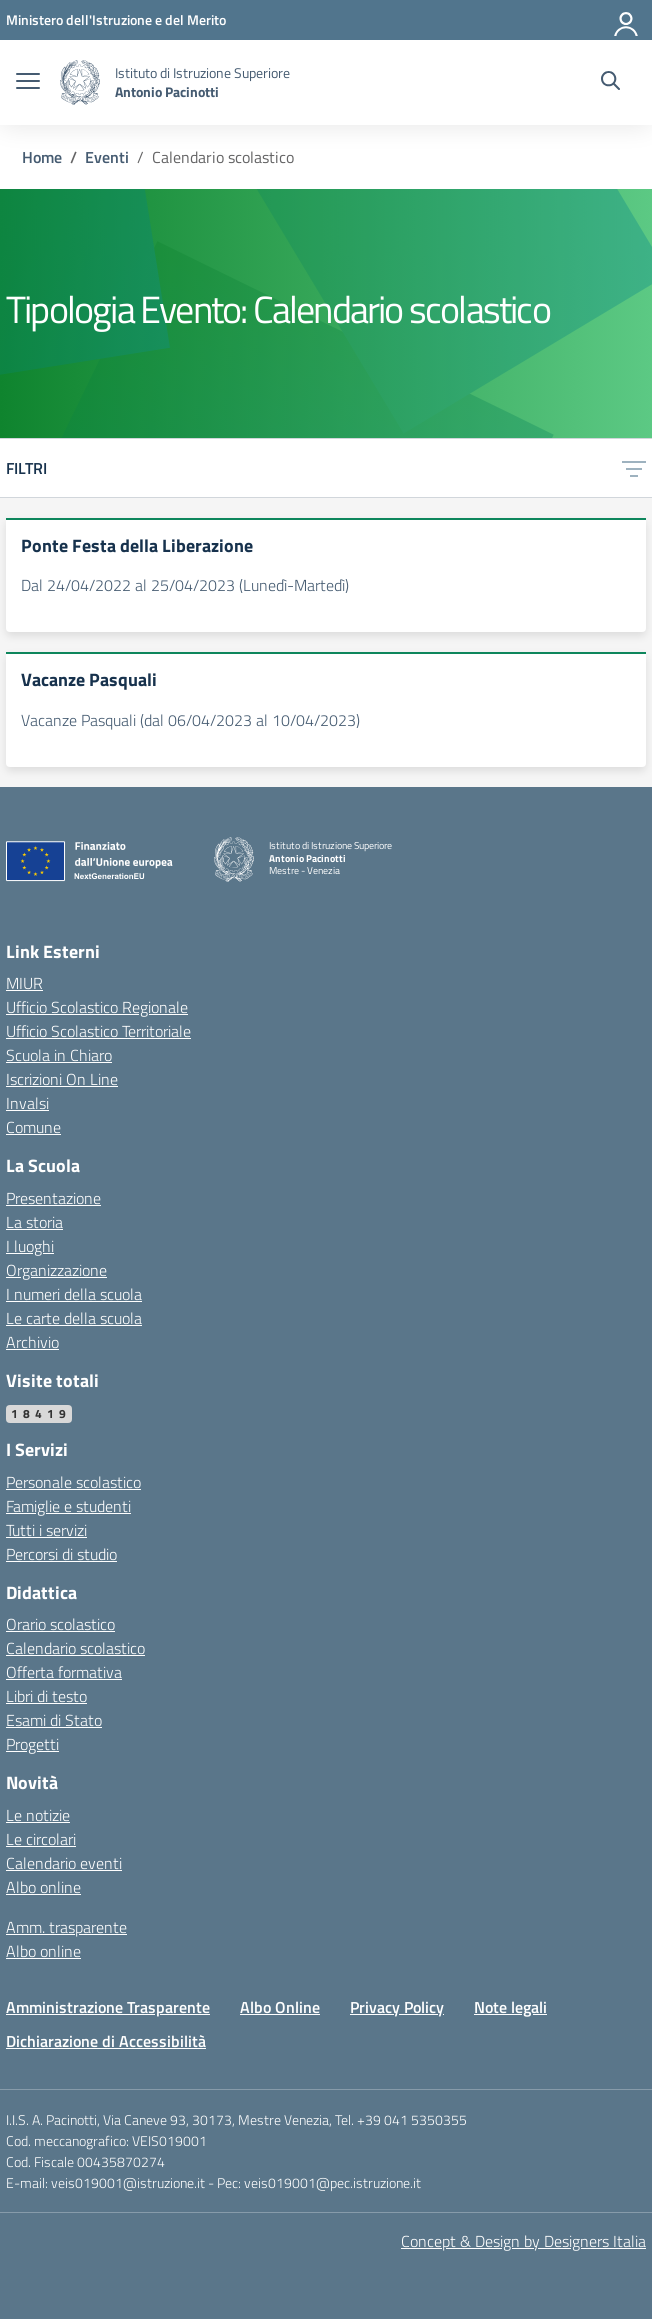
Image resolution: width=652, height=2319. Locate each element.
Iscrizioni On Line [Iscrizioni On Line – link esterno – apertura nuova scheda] (62, 1079)
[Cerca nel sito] (610, 83)
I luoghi (30, 1246)
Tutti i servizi (46, 1530)
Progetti (32, 1744)
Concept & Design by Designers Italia (523, 2241)
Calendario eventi (64, 1863)
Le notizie (38, 1815)
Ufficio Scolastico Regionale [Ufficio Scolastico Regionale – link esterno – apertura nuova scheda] (97, 1007)
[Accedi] (627, 20)
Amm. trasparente (66, 1927)
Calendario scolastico (75, 1648)
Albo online (43, 1887)
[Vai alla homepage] (80, 82)
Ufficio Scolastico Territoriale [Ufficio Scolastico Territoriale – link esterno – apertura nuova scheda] (98, 1031)
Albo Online (280, 2007)
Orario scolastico (60, 1624)
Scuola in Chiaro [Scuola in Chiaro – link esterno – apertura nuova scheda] (59, 1055)
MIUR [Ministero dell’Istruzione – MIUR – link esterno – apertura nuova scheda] (24, 983)
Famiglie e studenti (68, 1506)
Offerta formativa (64, 1672)
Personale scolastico (73, 1482)
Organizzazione (56, 1270)
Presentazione (53, 1198)
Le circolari (41, 1839)
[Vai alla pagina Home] (42, 157)
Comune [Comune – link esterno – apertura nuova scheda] (33, 1127)
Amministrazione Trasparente (108, 2007)
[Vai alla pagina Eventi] (107, 157)
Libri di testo (46, 1696)
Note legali (510, 2007)
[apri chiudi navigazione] (28, 83)
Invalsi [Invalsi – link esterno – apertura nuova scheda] (27, 1103)
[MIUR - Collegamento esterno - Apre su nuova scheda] (116, 19)
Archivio (32, 1342)
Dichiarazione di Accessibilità (106, 2041)
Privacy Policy (397, 2007)
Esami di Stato (54, 1720)
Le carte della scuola (74, 1318)
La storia (34, 1222)
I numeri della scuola (74, 1294)
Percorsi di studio (61, 1554)
